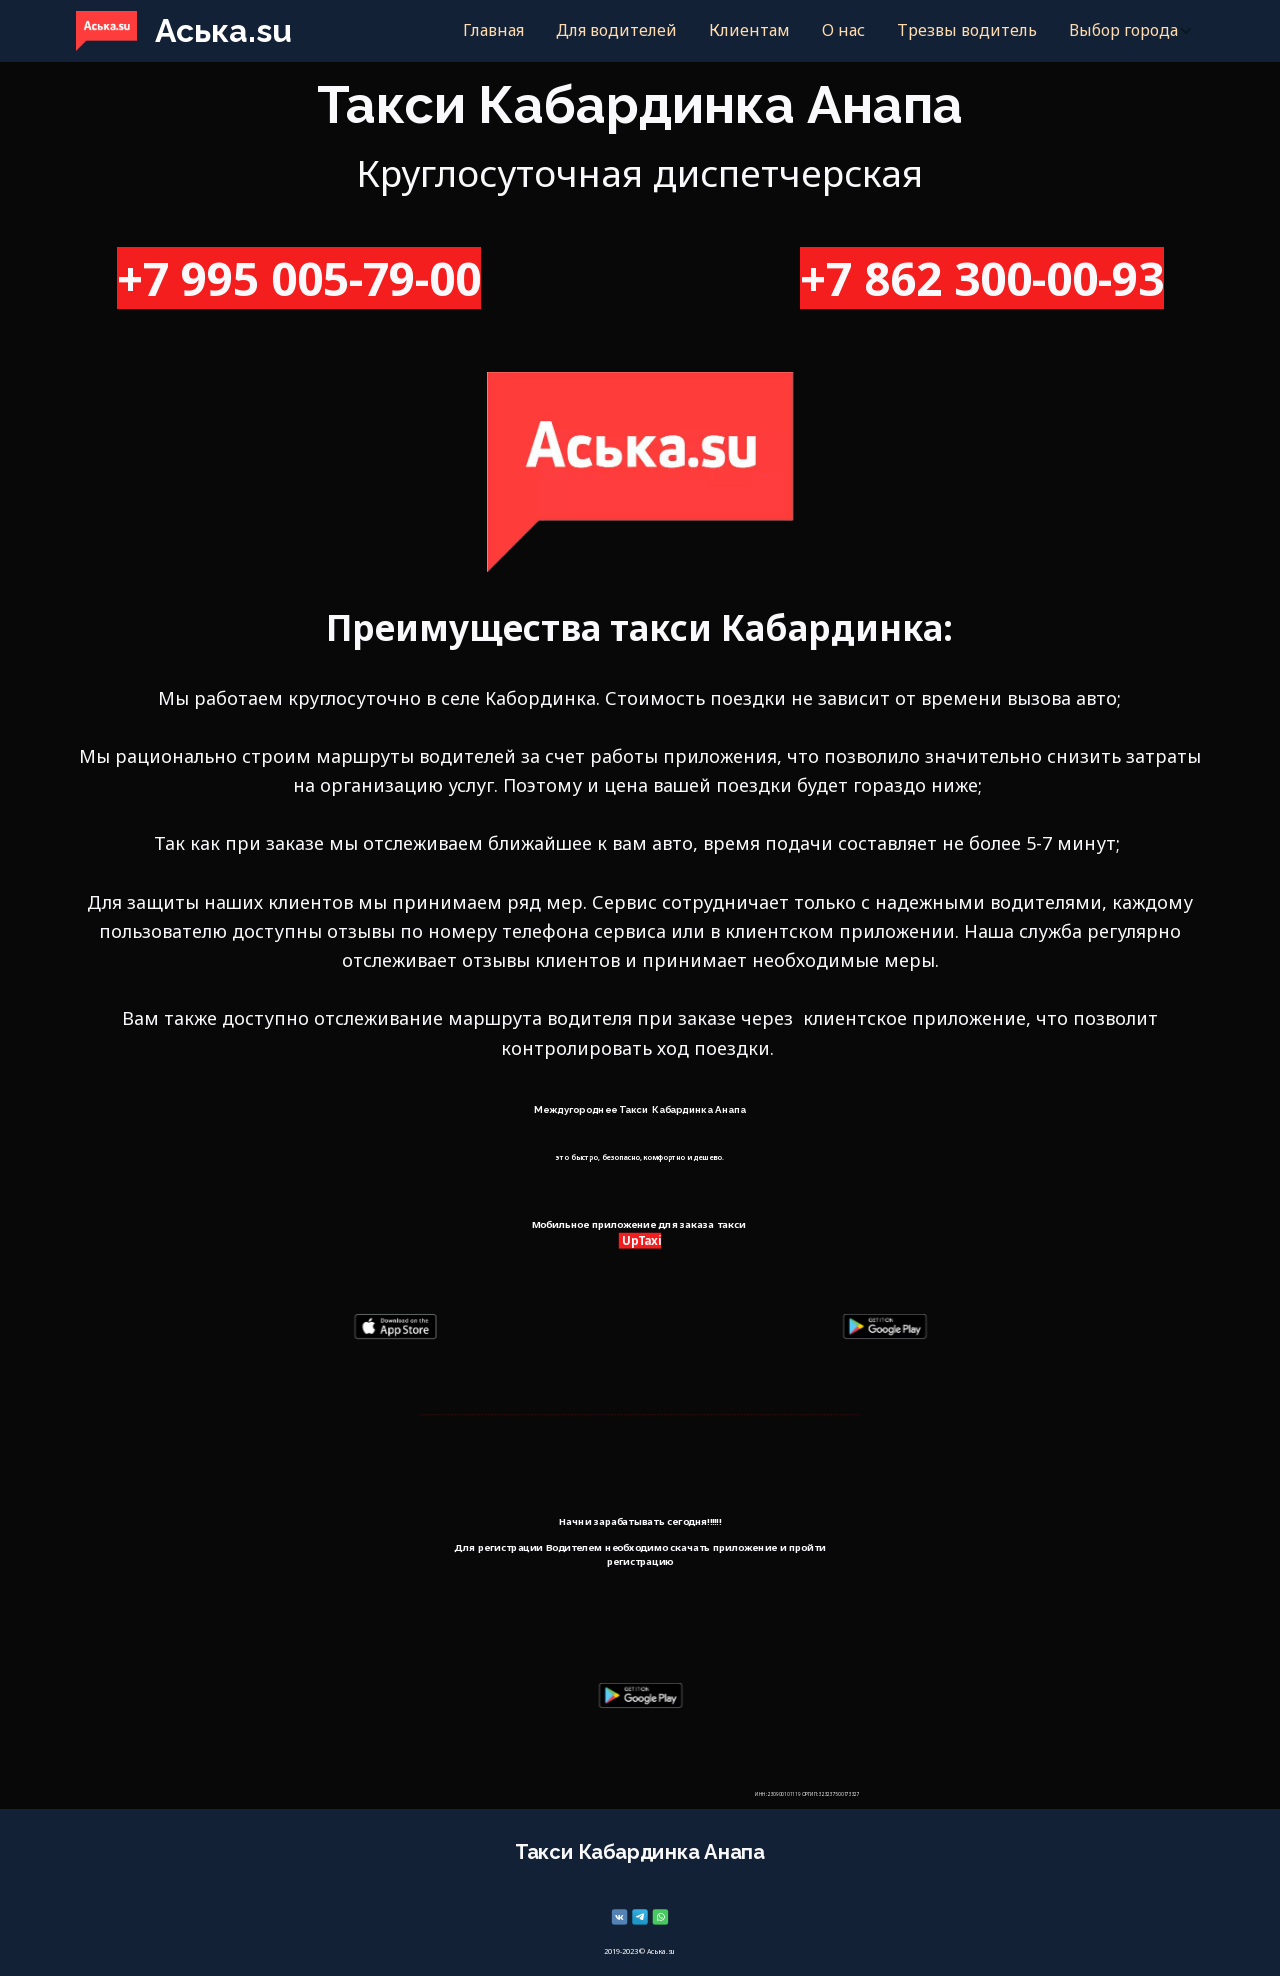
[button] (1131, 31)
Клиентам (749, 30)
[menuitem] (493, 31)
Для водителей (616, 30)
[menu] (763, 31)
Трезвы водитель (967, 30)
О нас (843, 30)
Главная (493, 30)
